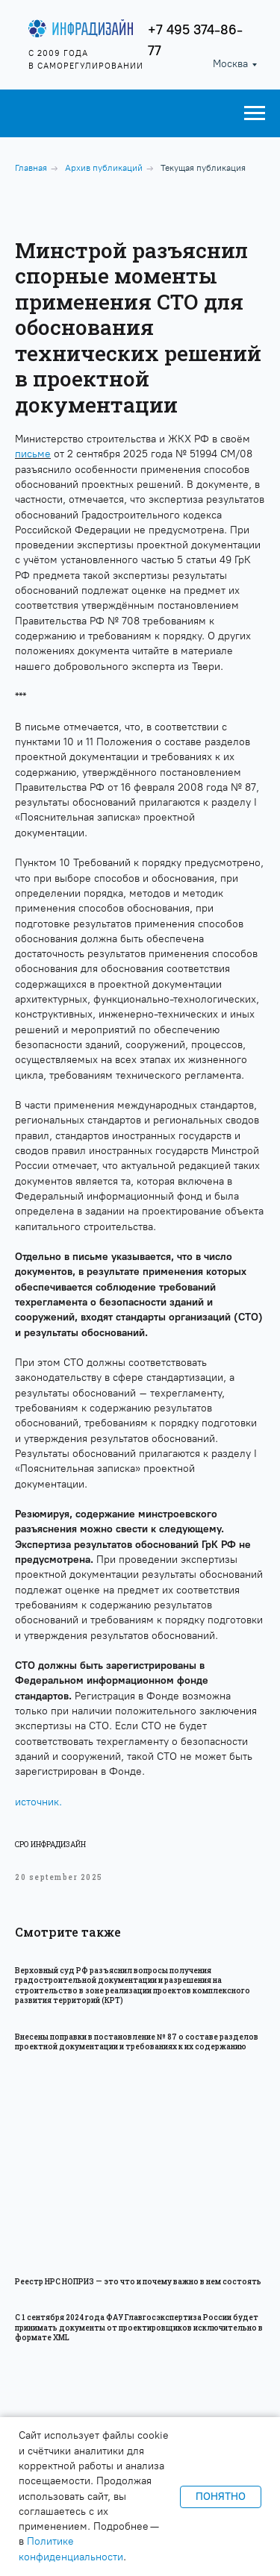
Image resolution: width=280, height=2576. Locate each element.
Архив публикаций (104, 168)
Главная (31, 168)
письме (33, 454)
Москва (230, 63)
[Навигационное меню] (254, 113)
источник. (38, 1802)
